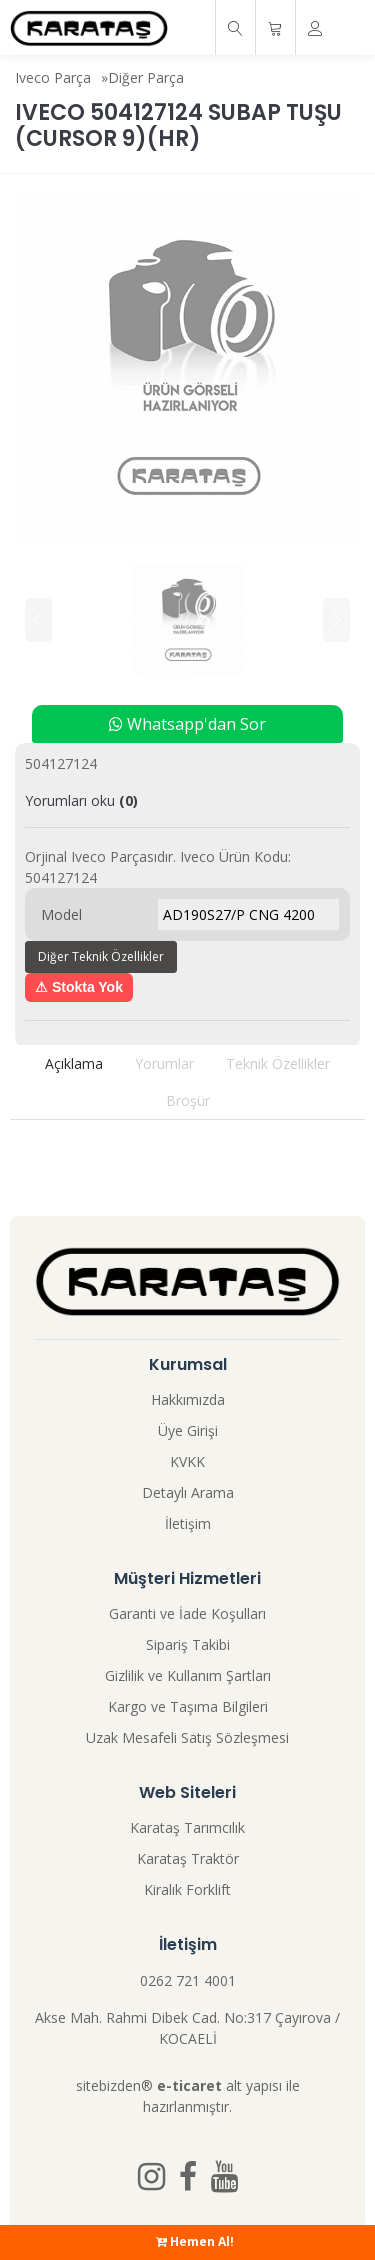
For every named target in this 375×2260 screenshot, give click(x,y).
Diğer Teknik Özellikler (101, 956)
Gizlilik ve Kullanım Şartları (188, 1675)
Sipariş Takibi (188, 1644)
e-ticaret (189, 2085)
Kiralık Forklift (187, 1889)
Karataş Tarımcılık (187, 1827)
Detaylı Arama (188, 1492)
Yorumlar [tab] (164, 1063)
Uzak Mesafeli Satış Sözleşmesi (187, 1737)
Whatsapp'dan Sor (187, 724)
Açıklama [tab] (74, 1063)
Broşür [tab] (188, 1100)
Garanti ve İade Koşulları (187, 1613)
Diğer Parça (146, 77)
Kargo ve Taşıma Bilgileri (188, 1706)
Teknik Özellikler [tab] (278, 1063)
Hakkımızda (188, 1399)
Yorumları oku (81, 800)
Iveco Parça (53, 77)
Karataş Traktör (188, 1858)
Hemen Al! (195, 2241)
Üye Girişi (188, 1430)
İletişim (188, 1523)
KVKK (187, 1461)
